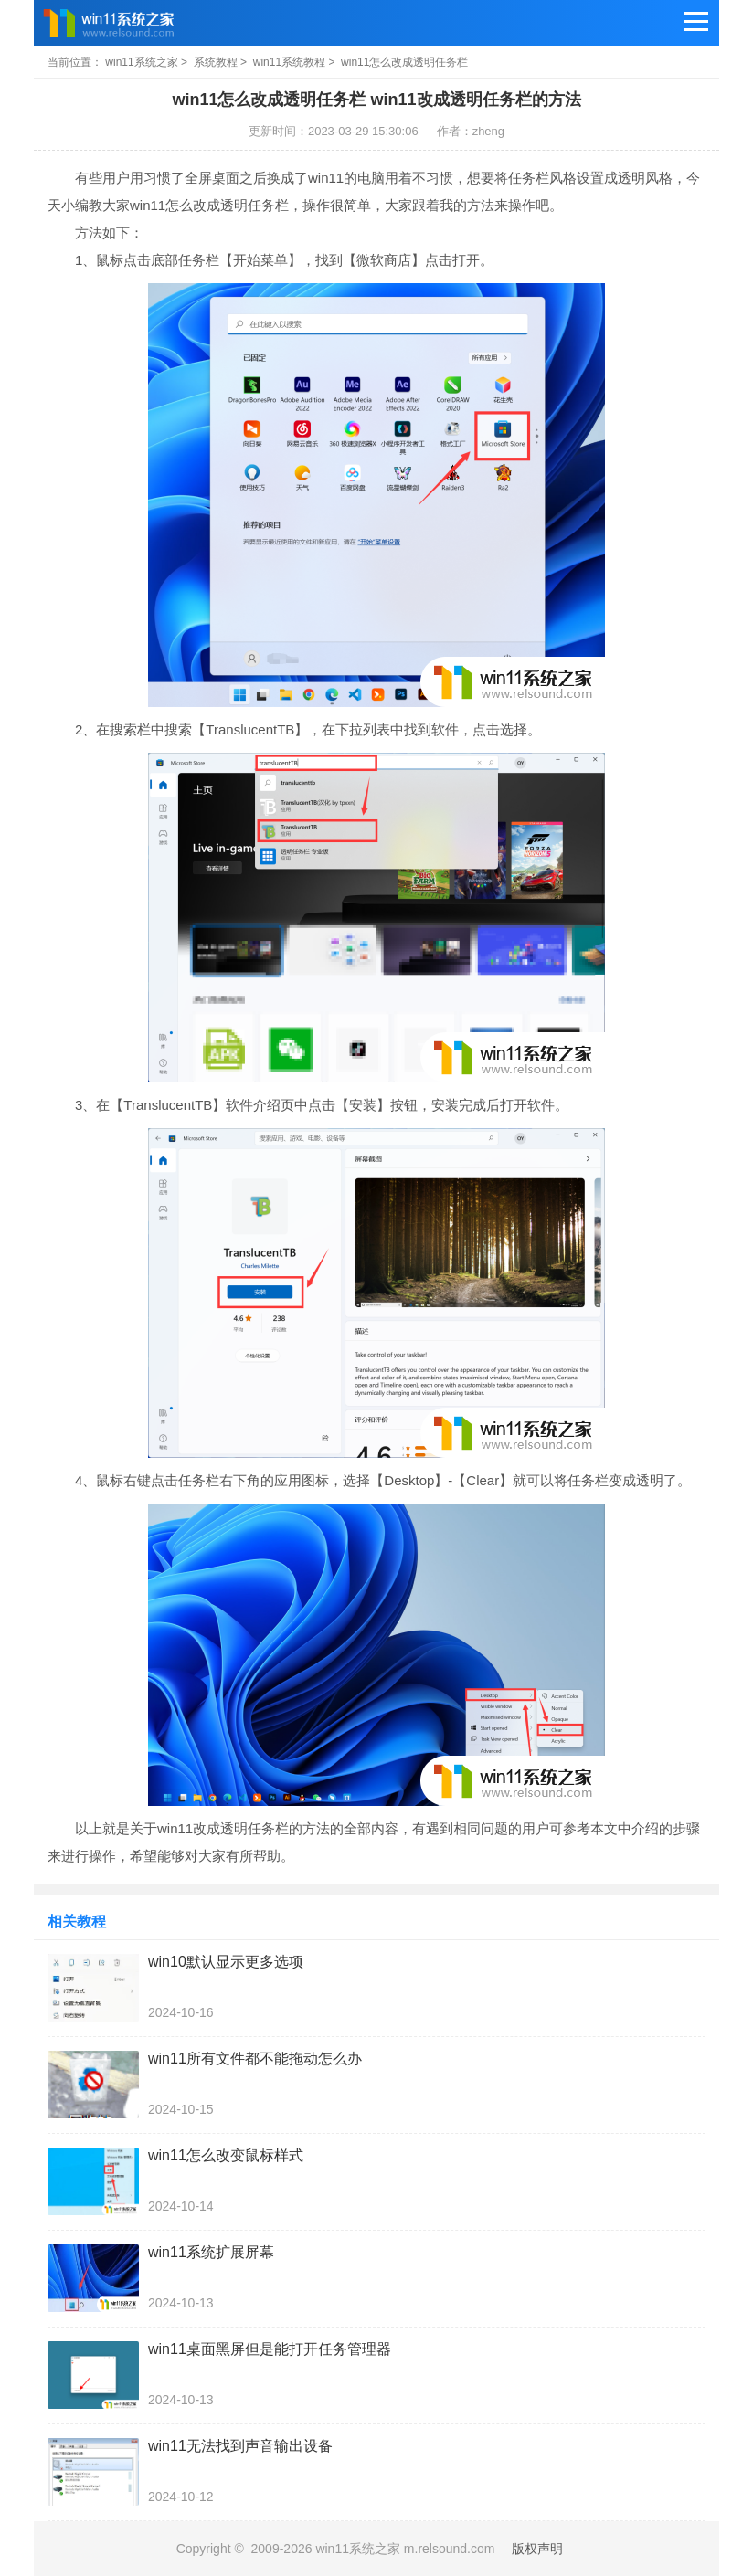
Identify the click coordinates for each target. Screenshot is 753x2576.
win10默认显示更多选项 (225, 1961)
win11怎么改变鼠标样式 (225, 2155)
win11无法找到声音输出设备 (240, 2446)
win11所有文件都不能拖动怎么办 (255, 2058)
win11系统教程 (289, 62)
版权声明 (537, 2548)
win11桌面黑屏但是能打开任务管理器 (269, 2349)
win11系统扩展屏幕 (211, 2252)
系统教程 (216, 62)
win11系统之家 (141, 62)
